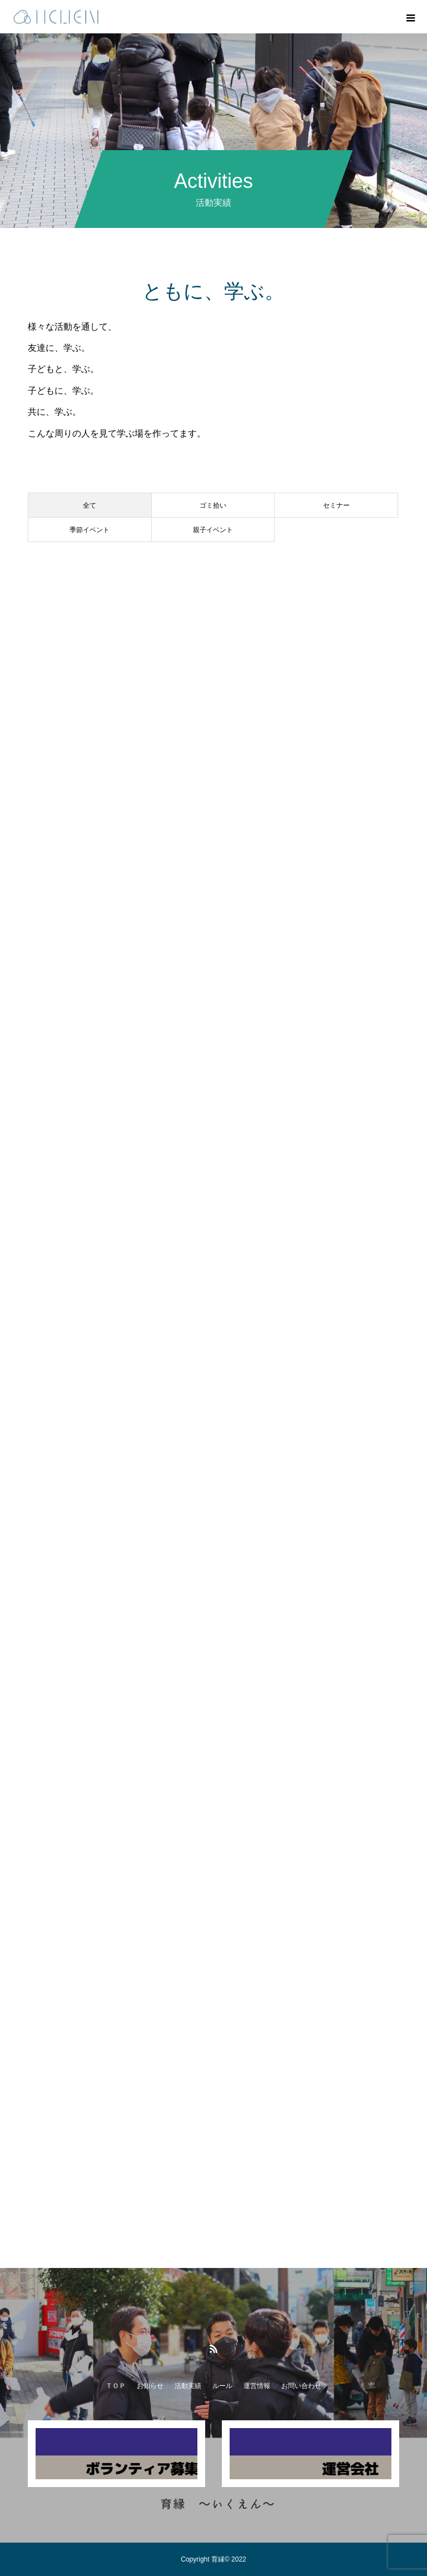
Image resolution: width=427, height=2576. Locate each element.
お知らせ (150, 2386)
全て (89, 505)
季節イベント (89, 530)
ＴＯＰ (116, 2386)
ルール (222, 2386)
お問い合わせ (301, 2386)
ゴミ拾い (213, 505)
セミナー (336, 505)
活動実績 (188, 2386)
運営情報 (257, 2386)
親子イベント (213, 530)
